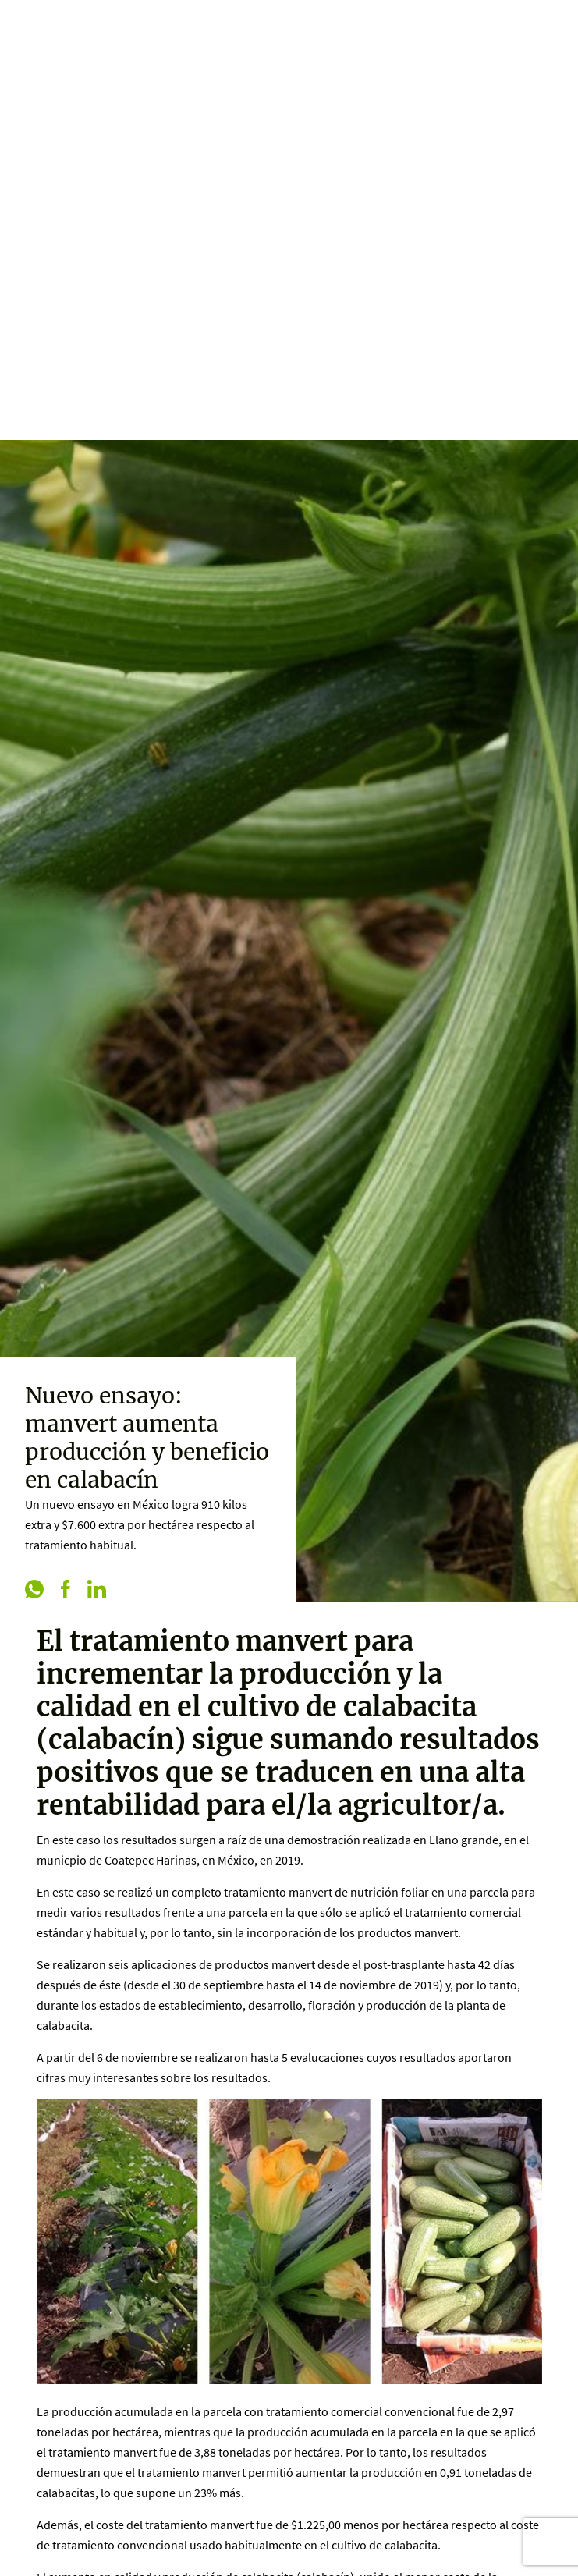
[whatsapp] (34, 1591)
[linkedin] (96, 1591)
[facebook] (65, 1591)
